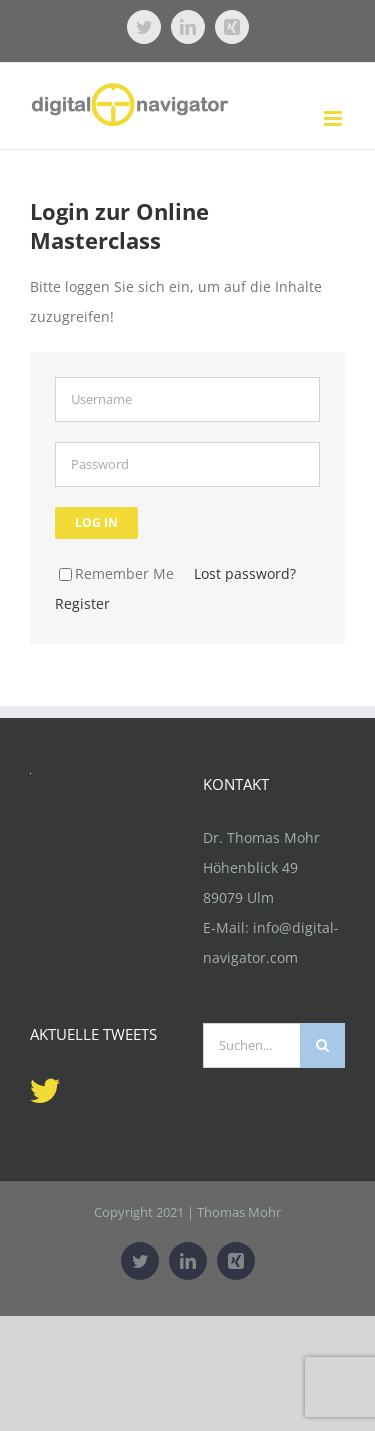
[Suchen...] (252, 1045)
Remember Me (116, 573)
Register (82, 603)
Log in (96, 522)
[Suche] (322, 1045)
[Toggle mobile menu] (334, 118)
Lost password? (245, 573)
